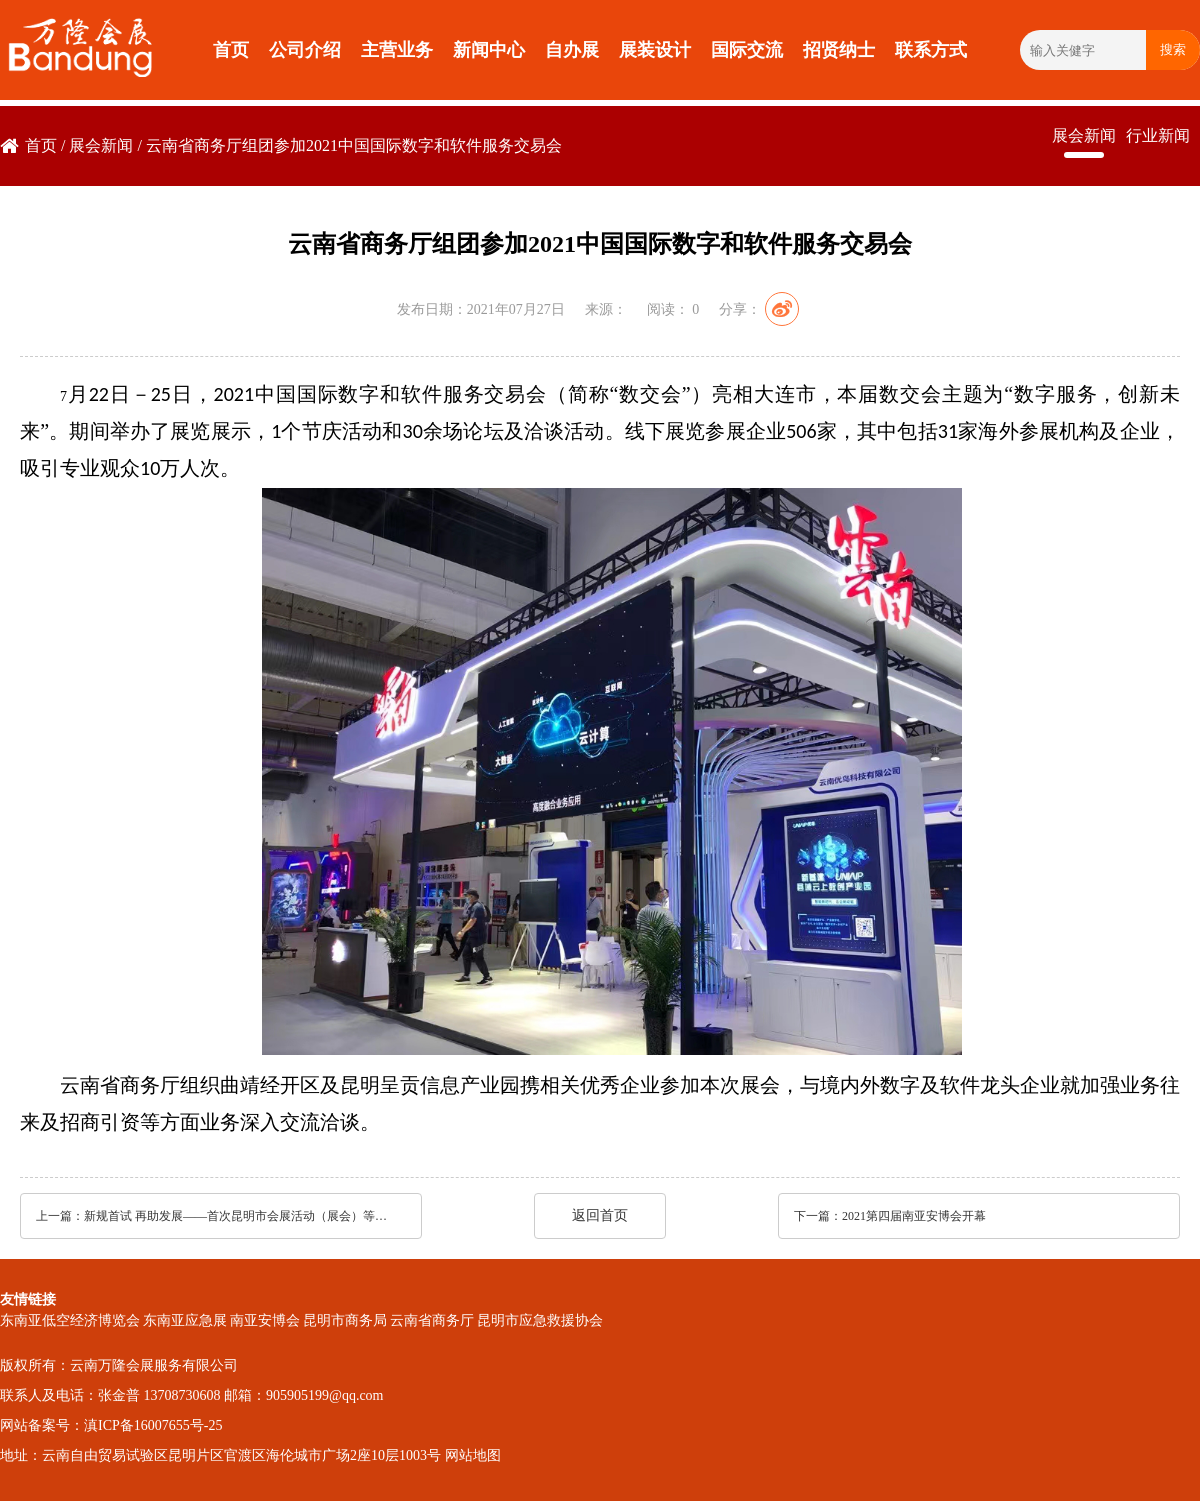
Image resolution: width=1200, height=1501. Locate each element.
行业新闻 (1158, 135)
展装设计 (655, 50)
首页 (231, 50)
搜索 (1173, 49)
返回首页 (600, 1215)
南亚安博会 (265, 1320)
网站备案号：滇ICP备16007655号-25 (111, 1425)
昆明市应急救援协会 (540, 1320)
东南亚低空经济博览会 (70, 1320)
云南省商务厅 (432, 1320)
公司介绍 (305, 50)
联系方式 (931, 50)
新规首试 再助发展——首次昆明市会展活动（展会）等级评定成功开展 (239, 1216)
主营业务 (397, 50)
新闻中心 (489, 50)
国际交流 (747, 50)
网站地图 (473, 1455)
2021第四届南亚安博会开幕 (914, 1216)
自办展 (572, 50)
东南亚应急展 (185, 1320)
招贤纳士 (839, 50)
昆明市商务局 (345, 1320)
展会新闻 (101, 145)
